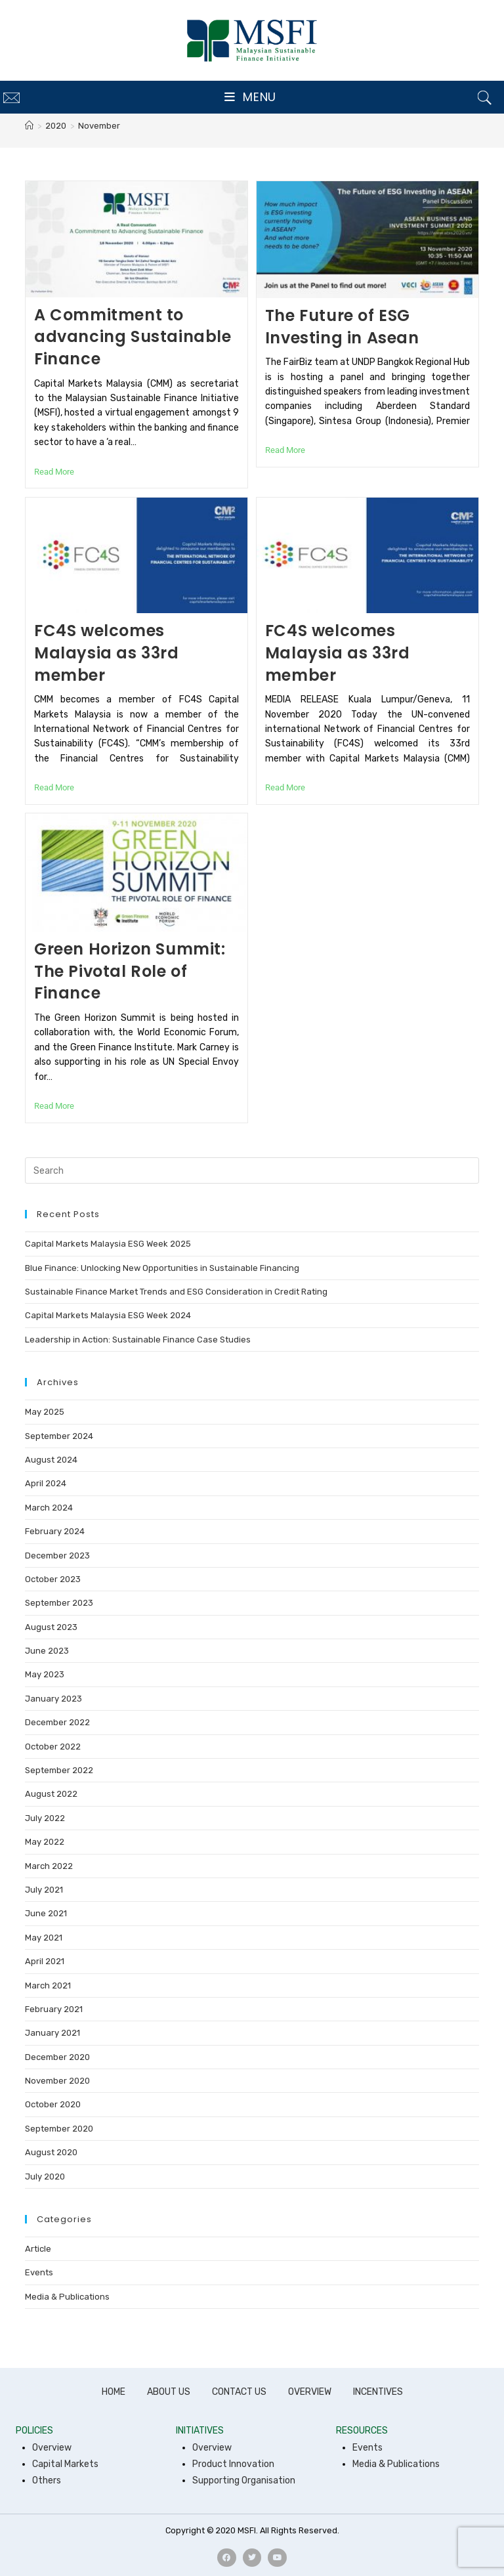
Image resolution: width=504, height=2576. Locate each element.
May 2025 (44, 1412)
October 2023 (53, 1579)
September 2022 (59, 1770)
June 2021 (46, 1913)
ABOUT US (168, 2391)
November (99, 126)
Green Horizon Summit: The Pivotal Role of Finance (130, 971)
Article (38, 2249)
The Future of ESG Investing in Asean (342, 327)
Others (46, 2480)
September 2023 (59, 1603)
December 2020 (57, 2057)
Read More (54, 472)
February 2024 (55, 1531)
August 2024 (51, 1460)
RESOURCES (362, 2430)
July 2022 (45, 1818)
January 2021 (52, 2033)
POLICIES (34, 2430)
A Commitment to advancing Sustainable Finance (133, 337)
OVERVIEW (309, 2391)
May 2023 (44, 1674)
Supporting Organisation (243, 2480)
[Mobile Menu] (250, 97)
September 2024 (59, 1436)
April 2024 (45, 1483)
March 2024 (49, 1508)
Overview (52, 2447)
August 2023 (51, 1627)
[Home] (29, 126)
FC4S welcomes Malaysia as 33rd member (106, 652)
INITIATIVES (200, 2430)
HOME (113, 2391)
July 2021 (44, 1890)
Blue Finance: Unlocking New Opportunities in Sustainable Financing (162, 1268)
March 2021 (48, 1985)
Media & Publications (67, 2297)
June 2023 (47, 1651)
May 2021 (43, 1938)
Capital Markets (65, 2464)
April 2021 (44, 1961)
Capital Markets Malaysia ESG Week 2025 (108, 1244)
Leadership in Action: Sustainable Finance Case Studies (138, 1339)
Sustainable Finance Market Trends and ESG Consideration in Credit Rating (176, 1292)
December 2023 (57, 1555)
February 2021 (54, 2009)
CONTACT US (239, 2391)
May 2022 (44, 1842)
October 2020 (53, 2104)
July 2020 (45, 2176)
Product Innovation (233, 2464)
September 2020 (59, 2129)
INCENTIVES (378, 2391)
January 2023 (53, 1699)
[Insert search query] (251, 1170)
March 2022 (49, 1866)
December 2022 (57, 1722)
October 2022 (53, 1746)
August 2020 (51, 2152)
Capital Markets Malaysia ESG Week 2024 (108, 1315)
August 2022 (51, 1794)
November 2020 (57, 2081)
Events (39, 2272)
